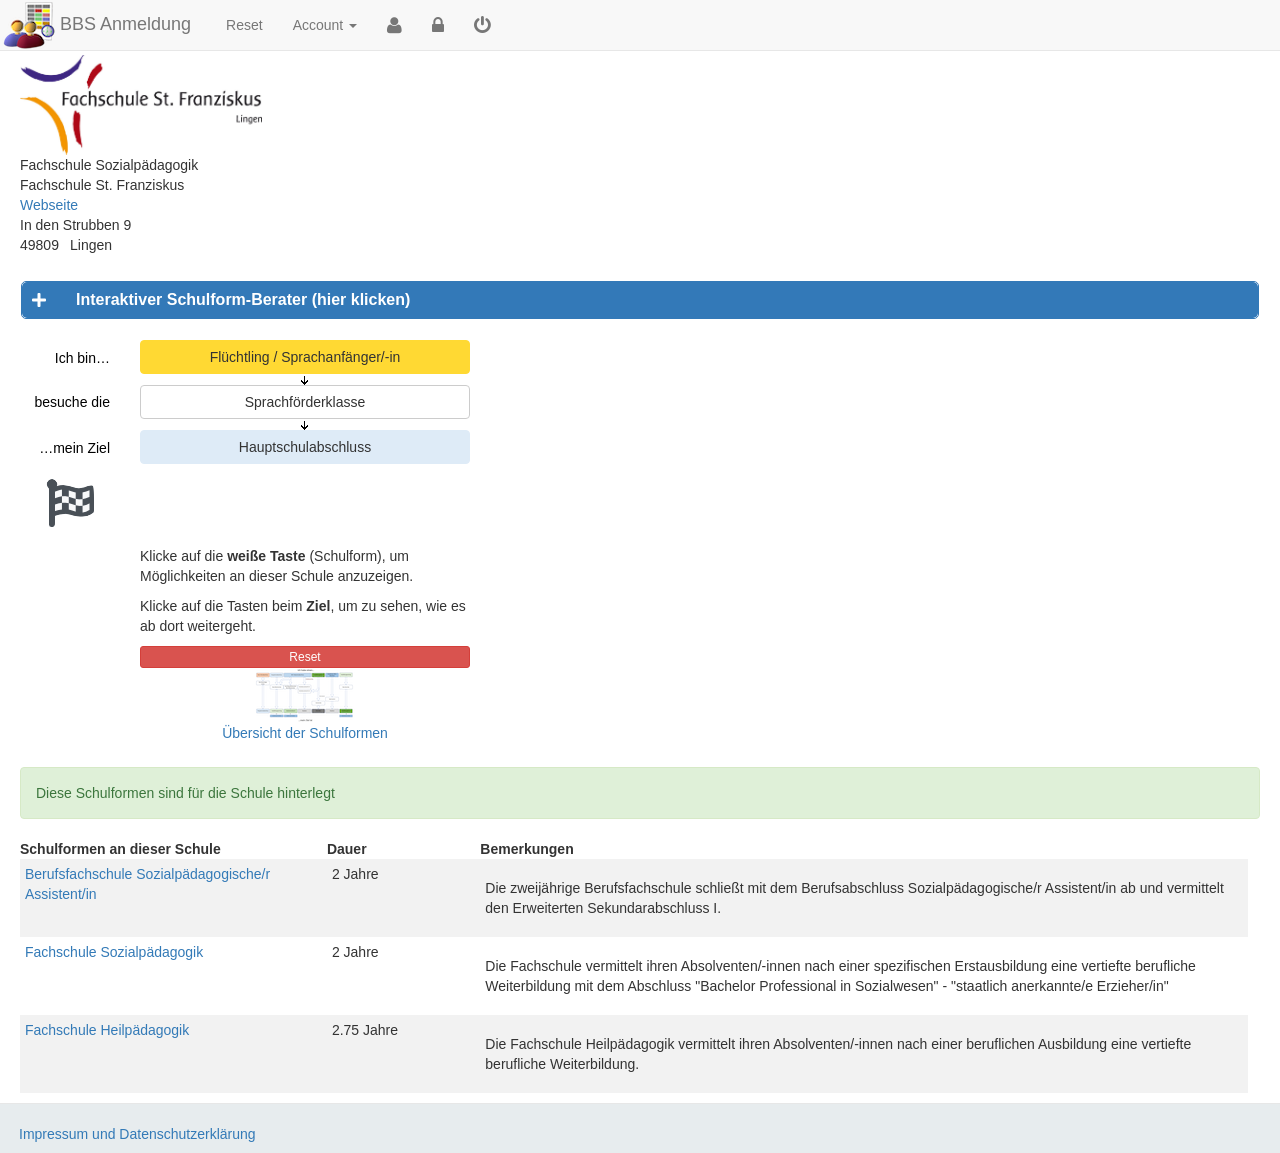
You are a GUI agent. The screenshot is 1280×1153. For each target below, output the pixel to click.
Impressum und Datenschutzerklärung (137, 1134)
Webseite (49, 205)
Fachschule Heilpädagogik (107, 1030)
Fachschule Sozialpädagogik (114, 952)
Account (325, 25)
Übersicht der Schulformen (305, 733)
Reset (244, 25)
